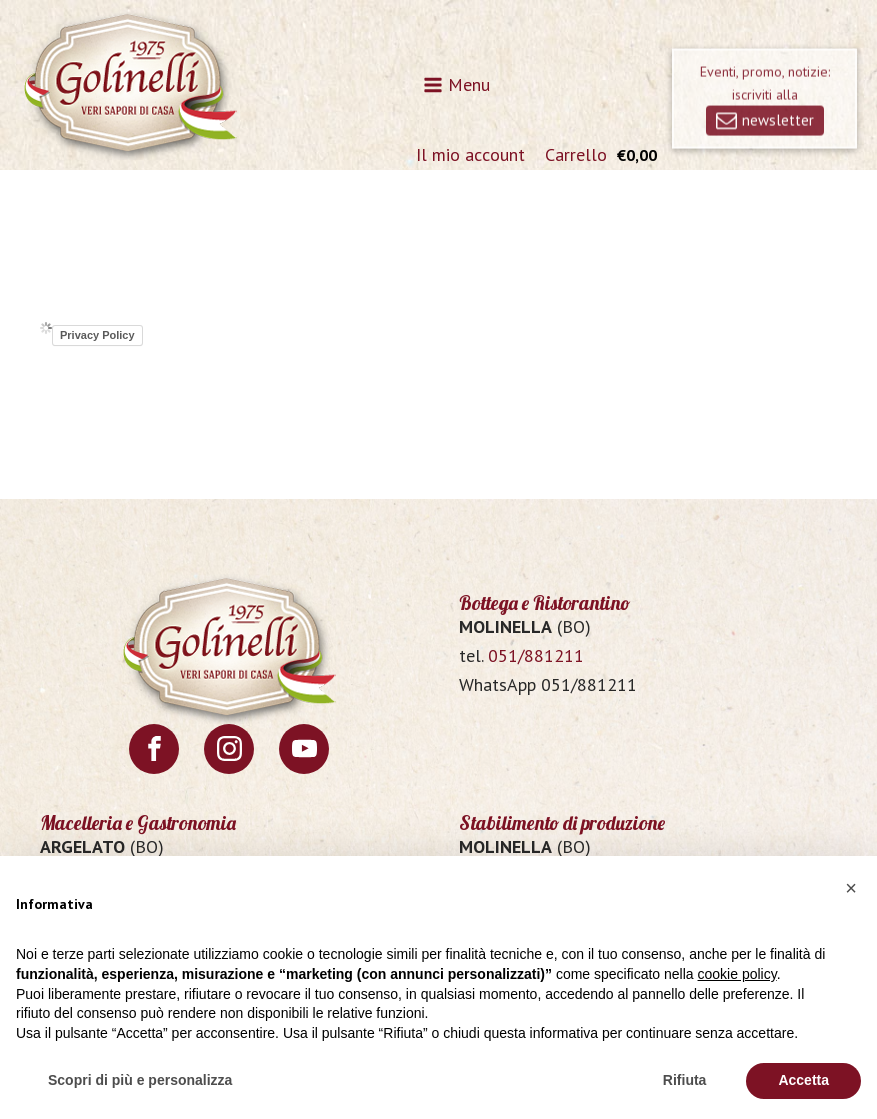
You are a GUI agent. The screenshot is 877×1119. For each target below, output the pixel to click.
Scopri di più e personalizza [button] (140, 1080)
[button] (851, 888)
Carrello (576, 154)
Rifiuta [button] (685, 1080)
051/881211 (536, 655)
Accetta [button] (803, 1080)
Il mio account (470, 154)
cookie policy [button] (737, 974)
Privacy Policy (97, 335)
